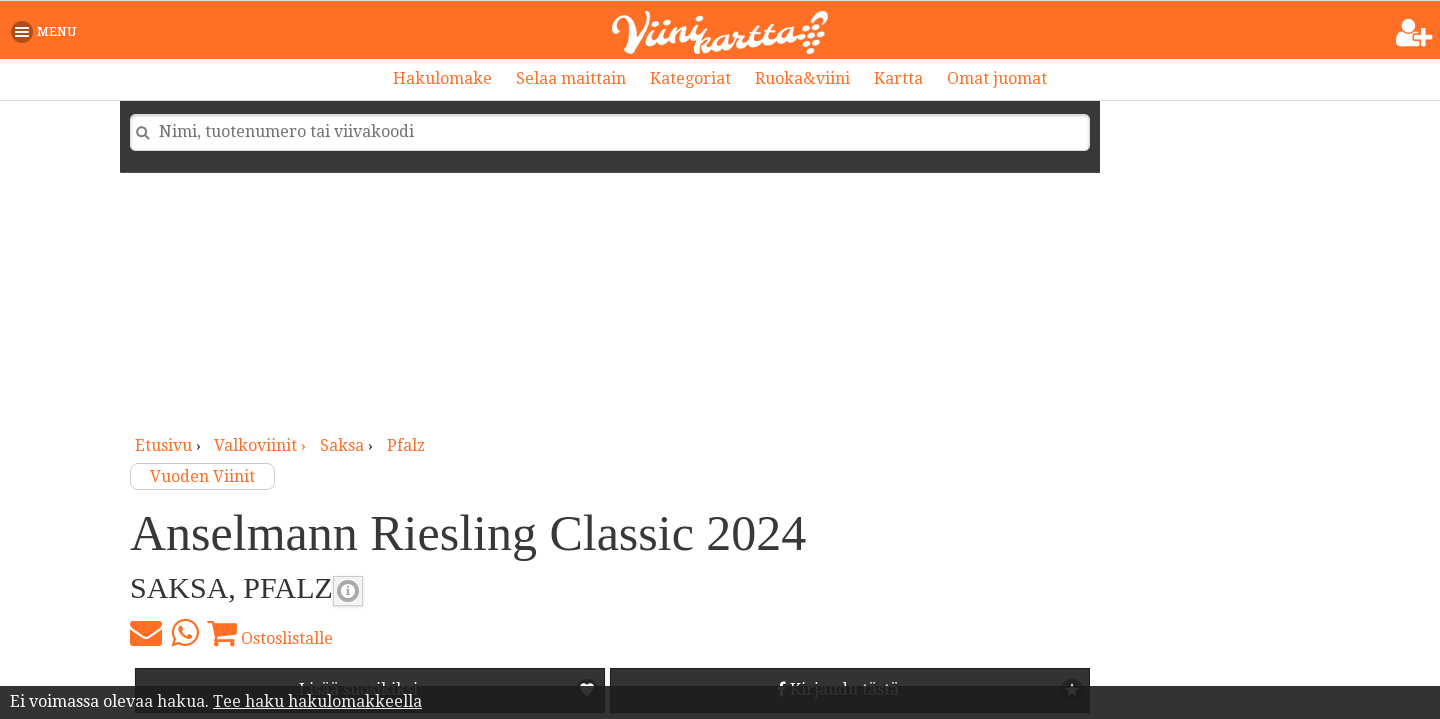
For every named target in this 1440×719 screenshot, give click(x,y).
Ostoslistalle (270, 633)
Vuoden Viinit (202, 476)
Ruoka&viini (802, 78)
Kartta (898, 78)
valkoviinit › (262, 445)
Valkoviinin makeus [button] (348, 591)
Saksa (342, 445)
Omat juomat (997, 78)
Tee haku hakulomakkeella (317, 701)
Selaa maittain (571, 78)
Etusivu (163, 445)
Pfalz (406, 445)
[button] (47, 32)
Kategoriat (690, 78)
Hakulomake (442, 78)
